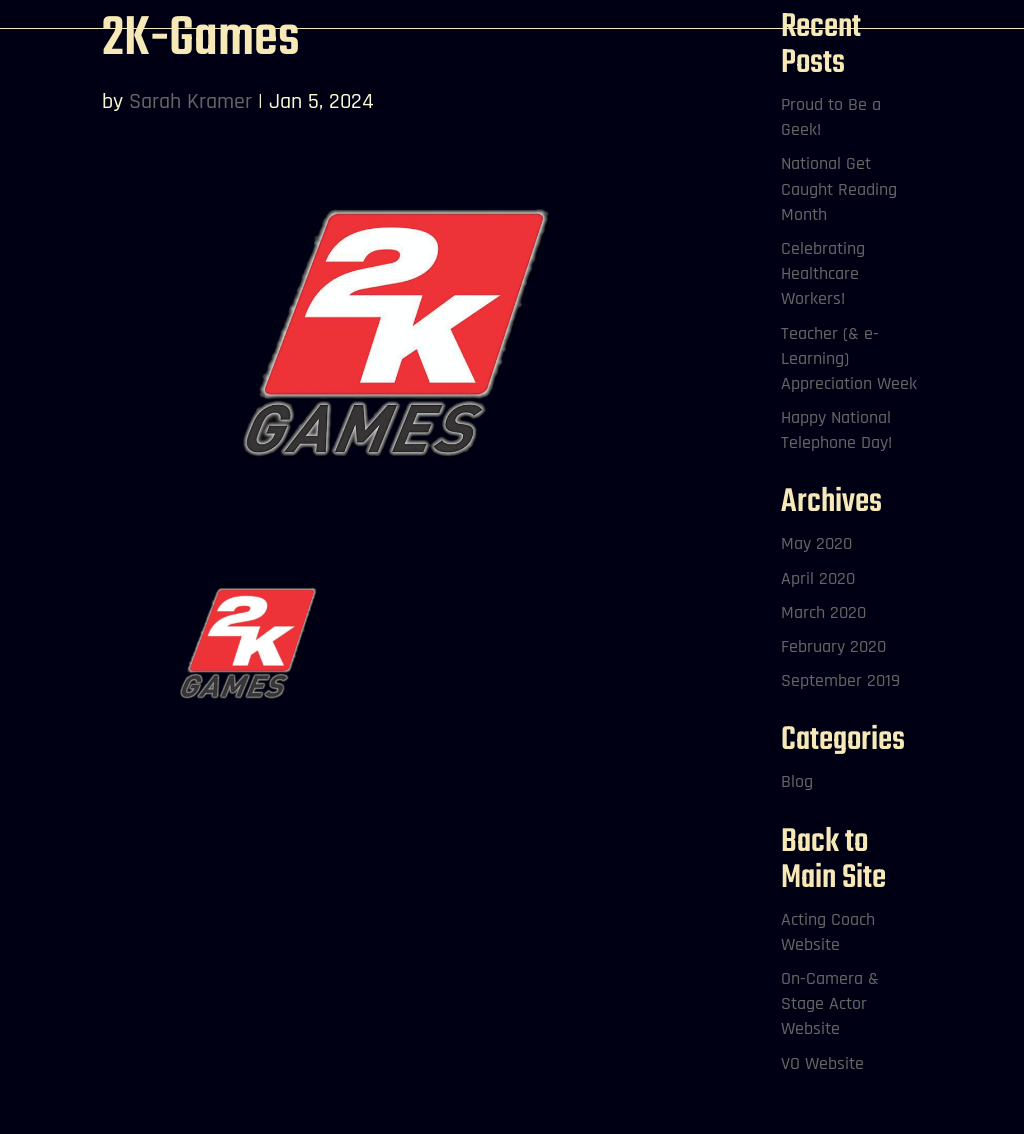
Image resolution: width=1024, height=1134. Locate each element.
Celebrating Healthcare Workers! (823, 273)
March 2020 (823, 612)
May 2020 (816, 543)
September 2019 (840, 680)
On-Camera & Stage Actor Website (830, 1003)
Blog (797, 781)
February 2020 (833, 646)
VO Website (822, 1063)
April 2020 (818, 578)
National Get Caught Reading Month (839, 188)
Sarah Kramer (190, 102)
